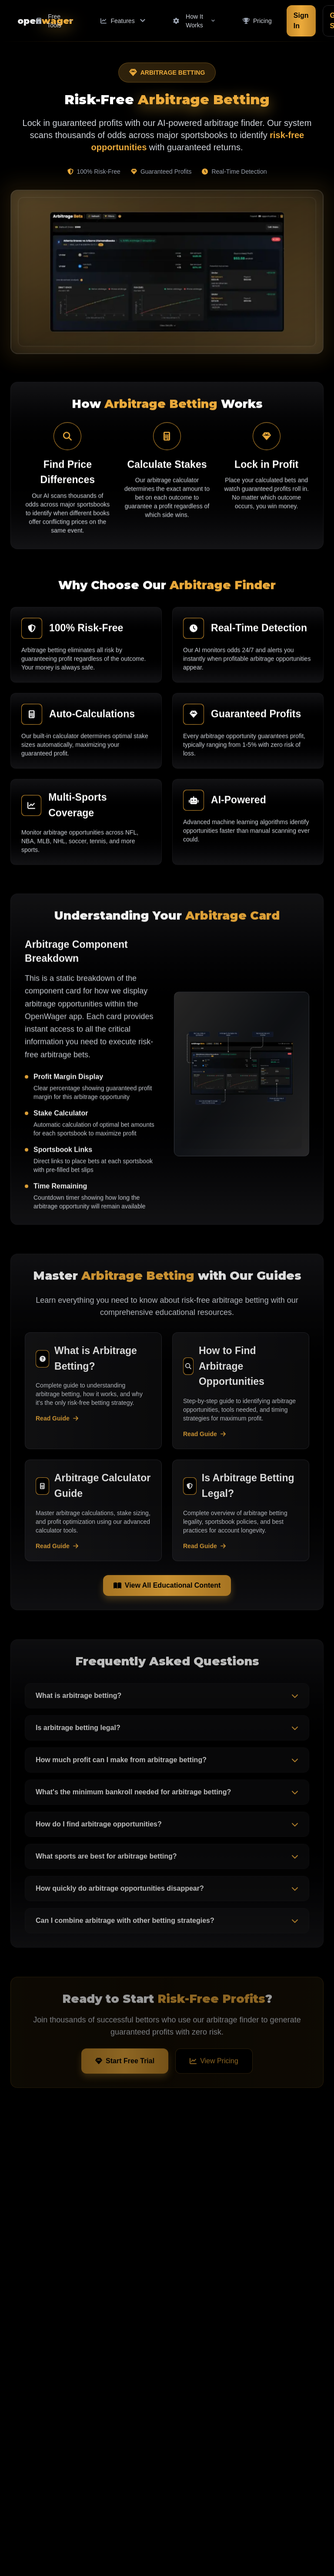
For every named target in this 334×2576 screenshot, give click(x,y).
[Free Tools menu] (54, 21)
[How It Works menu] (194, 21)
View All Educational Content (167, 1588)
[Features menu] (122, 20)
